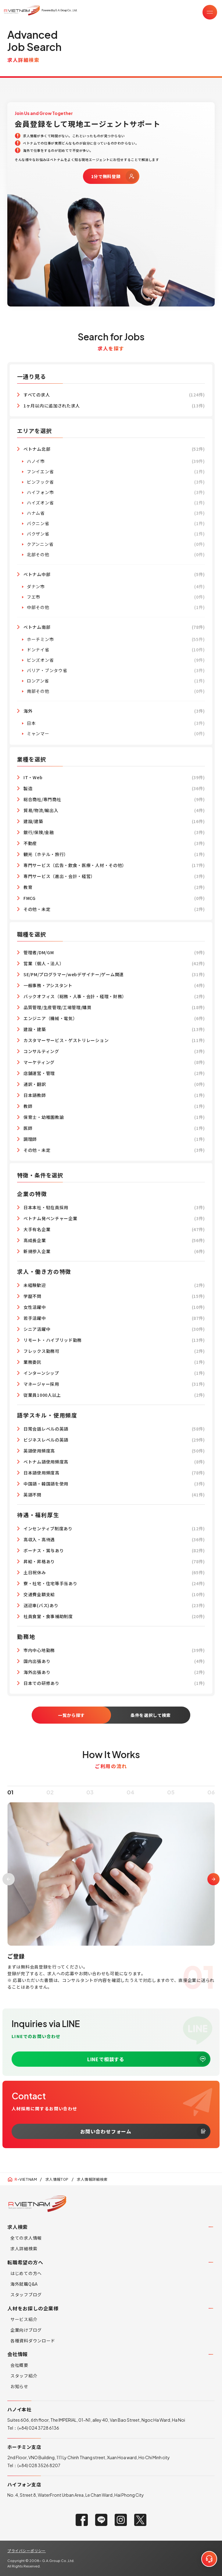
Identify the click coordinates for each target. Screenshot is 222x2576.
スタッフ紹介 (23, 2376)
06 (211, 1804)
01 (10, 1804)
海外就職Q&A (24, 2284)
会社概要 (19, 2365)
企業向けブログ (26, 2330)
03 (90, 1804)
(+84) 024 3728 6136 (38, 2428)
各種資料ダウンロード (32, 2341)
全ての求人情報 (26, 2238)
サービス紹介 (23, 2319)
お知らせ (19, 2386)
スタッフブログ (26, 2294)
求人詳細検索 (23, 2248)
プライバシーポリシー (26, 2550)
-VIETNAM (26, 2179)
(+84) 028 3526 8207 (38, 2465)
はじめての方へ (26, 2273)
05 (170, 1804)
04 (130, 1804)
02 (50, 1804)
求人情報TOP (57, 2179)
